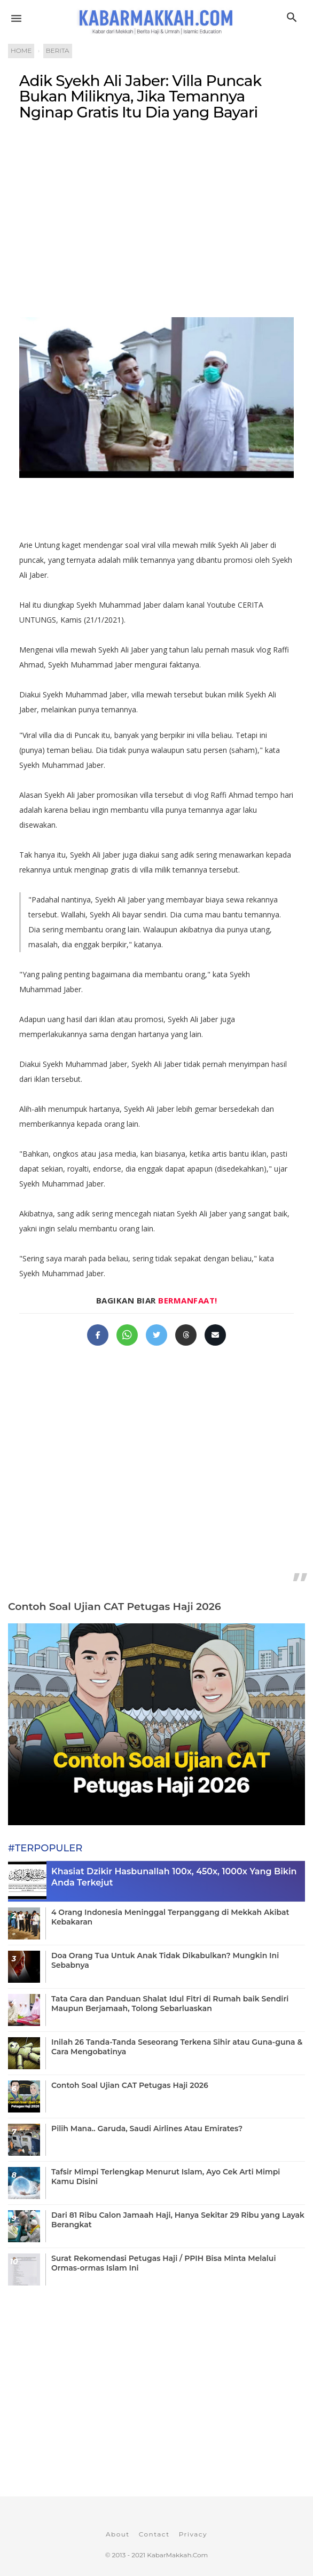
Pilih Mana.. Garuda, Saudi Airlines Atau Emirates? (146, 2128)
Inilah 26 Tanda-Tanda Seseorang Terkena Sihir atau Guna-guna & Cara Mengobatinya (176, 2046)
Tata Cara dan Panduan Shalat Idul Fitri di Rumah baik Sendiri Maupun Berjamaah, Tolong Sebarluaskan (169, 2003)
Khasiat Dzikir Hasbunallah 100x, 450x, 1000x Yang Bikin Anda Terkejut (174, 1877)
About (118, 2534)
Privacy (193, 2534)
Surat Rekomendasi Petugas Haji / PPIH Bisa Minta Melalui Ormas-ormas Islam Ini (163, 2263)
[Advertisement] (156, 217)
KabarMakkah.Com (177, 2555)
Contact (154, 2534)
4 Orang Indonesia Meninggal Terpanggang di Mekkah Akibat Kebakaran (170, 1917)
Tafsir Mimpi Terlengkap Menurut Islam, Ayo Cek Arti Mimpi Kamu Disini (165, 2176)
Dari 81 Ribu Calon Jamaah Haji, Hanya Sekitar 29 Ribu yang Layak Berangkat (177, 2219)
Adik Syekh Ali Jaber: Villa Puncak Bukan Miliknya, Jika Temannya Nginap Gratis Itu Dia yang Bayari (140, 96)
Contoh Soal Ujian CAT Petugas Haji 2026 (114, 1606)
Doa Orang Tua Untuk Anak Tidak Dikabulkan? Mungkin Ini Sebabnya (165, 1960)
